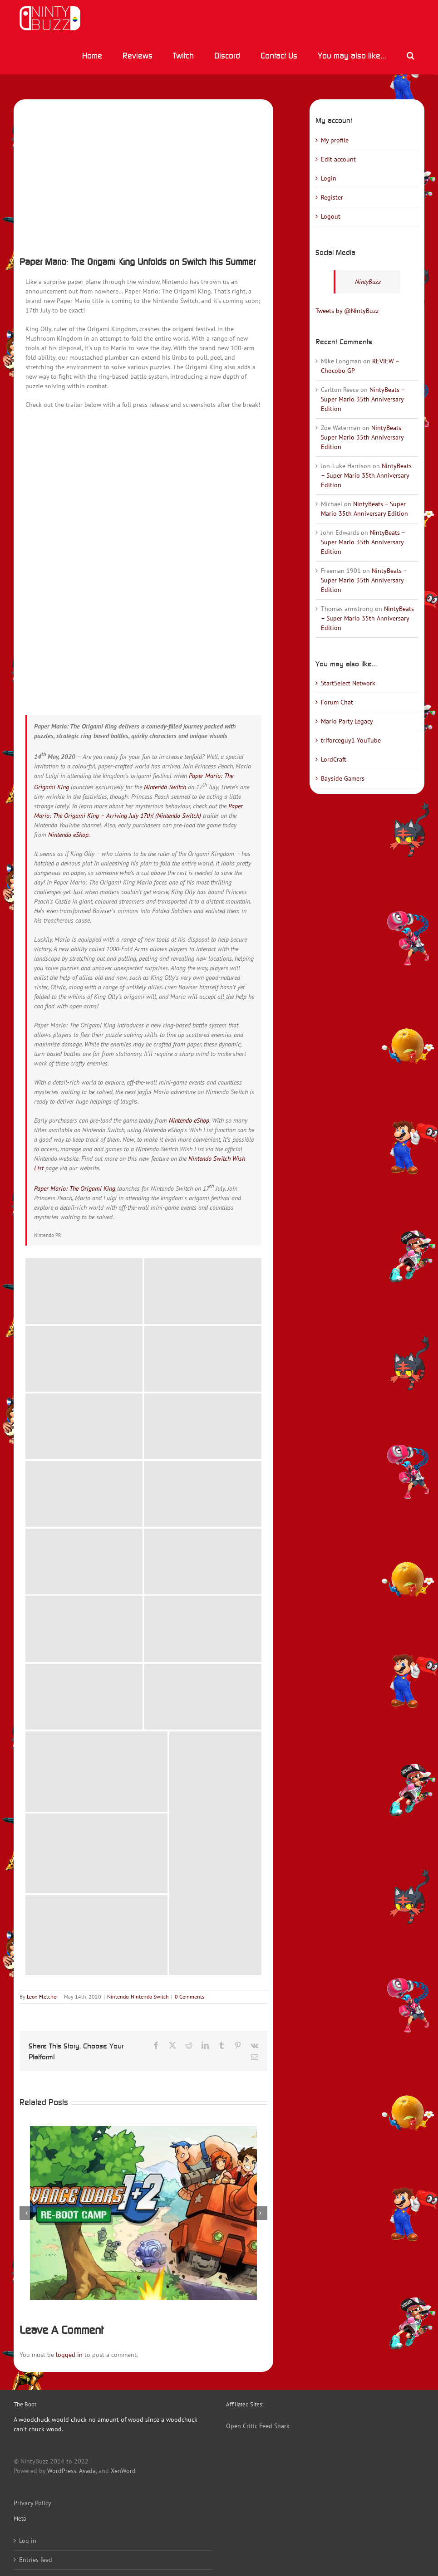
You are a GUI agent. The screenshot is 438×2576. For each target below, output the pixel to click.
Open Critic (241, 2426)
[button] (410, 55)
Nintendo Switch (165, 787)
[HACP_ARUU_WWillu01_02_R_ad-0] (143, 174)
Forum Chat (337, 702)
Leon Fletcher (42, 1996)
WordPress (61, 2471)
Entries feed (35, 2560)
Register (332, 197)
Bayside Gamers (342, 778)
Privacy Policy (32, 2503)
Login (328, 178)
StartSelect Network (348, 683)
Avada (87, 2471)
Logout (330, 216)
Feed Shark (274, 2426)
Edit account (338, 159)
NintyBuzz (368, 282)
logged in (69, 2355)
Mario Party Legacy (347, 721)
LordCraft (333, 759)
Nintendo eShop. (69, 835)
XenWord (123, 2471)
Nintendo (117, 1996)
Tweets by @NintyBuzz (347, 311)
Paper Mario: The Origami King (74, 1188)
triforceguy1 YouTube (351, 740)
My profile (335, 140)
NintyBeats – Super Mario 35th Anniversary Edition (362, 399)
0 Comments (189, 1996)
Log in (27, 2541)
